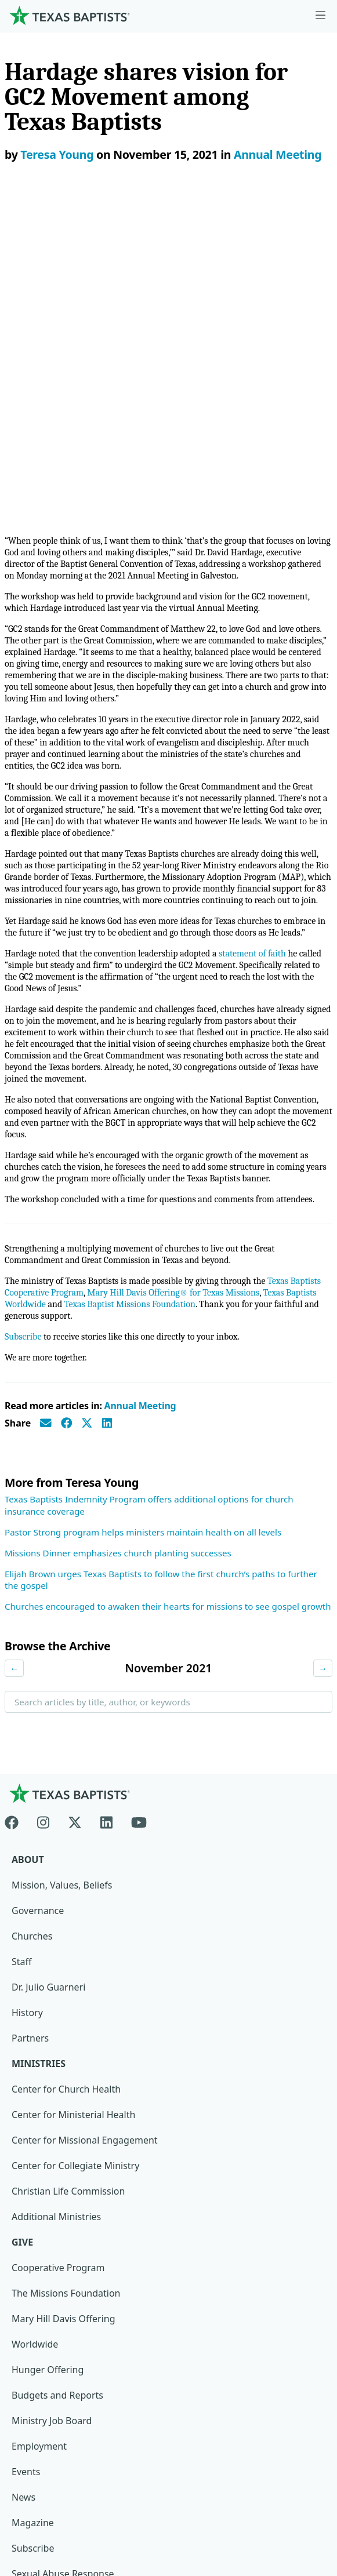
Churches (32, 1608)
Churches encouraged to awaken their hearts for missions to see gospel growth (168, 1279)
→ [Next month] (322, 1341)
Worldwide (35, 2016)
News (23, 2169)
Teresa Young (56, 154)
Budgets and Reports (57, 2067)
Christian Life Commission (68, 1863)
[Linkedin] (106, 1492)
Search (28, 1404)
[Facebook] (16, 1492)
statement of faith (250, 626)
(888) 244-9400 (46, 2523)
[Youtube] (139, 1492)
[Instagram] (43, 1492)
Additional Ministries (56, 1889)
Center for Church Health (66, 1761)
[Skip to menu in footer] (320, 16)
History (27, 1685)
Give (22, 1914)
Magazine (33, 2195)
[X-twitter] (75, 1492)
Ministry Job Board (52, 2093)
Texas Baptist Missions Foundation (129, 977)
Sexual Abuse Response (63, 2246)
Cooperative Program (58, 1940)
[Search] (315, 2338)
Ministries (39, 1736)
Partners (30, 1710)
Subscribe (23, 1009)
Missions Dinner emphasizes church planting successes (118, 1225)
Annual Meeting (277, 154)
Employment (39, 2118)
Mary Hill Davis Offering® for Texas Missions (173, 965)
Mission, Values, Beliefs (62, 1557)
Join (20, 2271)
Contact (31, 2498)
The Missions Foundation (66, 1965)
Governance (38, 1583)
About (28, 1532)
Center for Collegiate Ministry (75, 1838)
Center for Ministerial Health (73, 1787)
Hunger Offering (48, 2042)
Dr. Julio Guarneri (48, 1659)
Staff (22, 1634)
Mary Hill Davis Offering (63, 1991)
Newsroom (37, 2447)
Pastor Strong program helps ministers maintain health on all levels (143, 1204)
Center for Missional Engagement (85, 1812)
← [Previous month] (14, 1341)
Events (26, 2144)
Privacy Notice (44, 2472)
